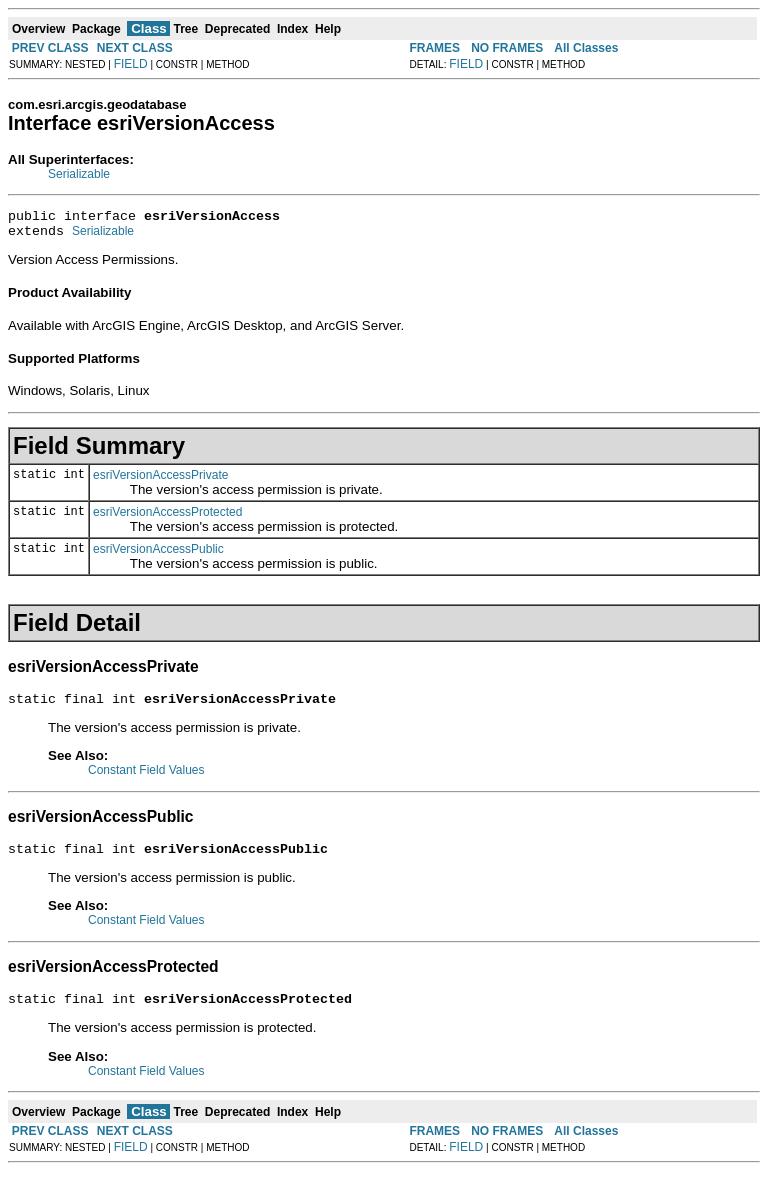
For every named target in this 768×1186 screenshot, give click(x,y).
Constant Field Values (146, 779)
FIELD (131, 64)
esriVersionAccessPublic (158, 555)
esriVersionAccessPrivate (160, 481)
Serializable (79, 174)
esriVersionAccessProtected (167, 518)
